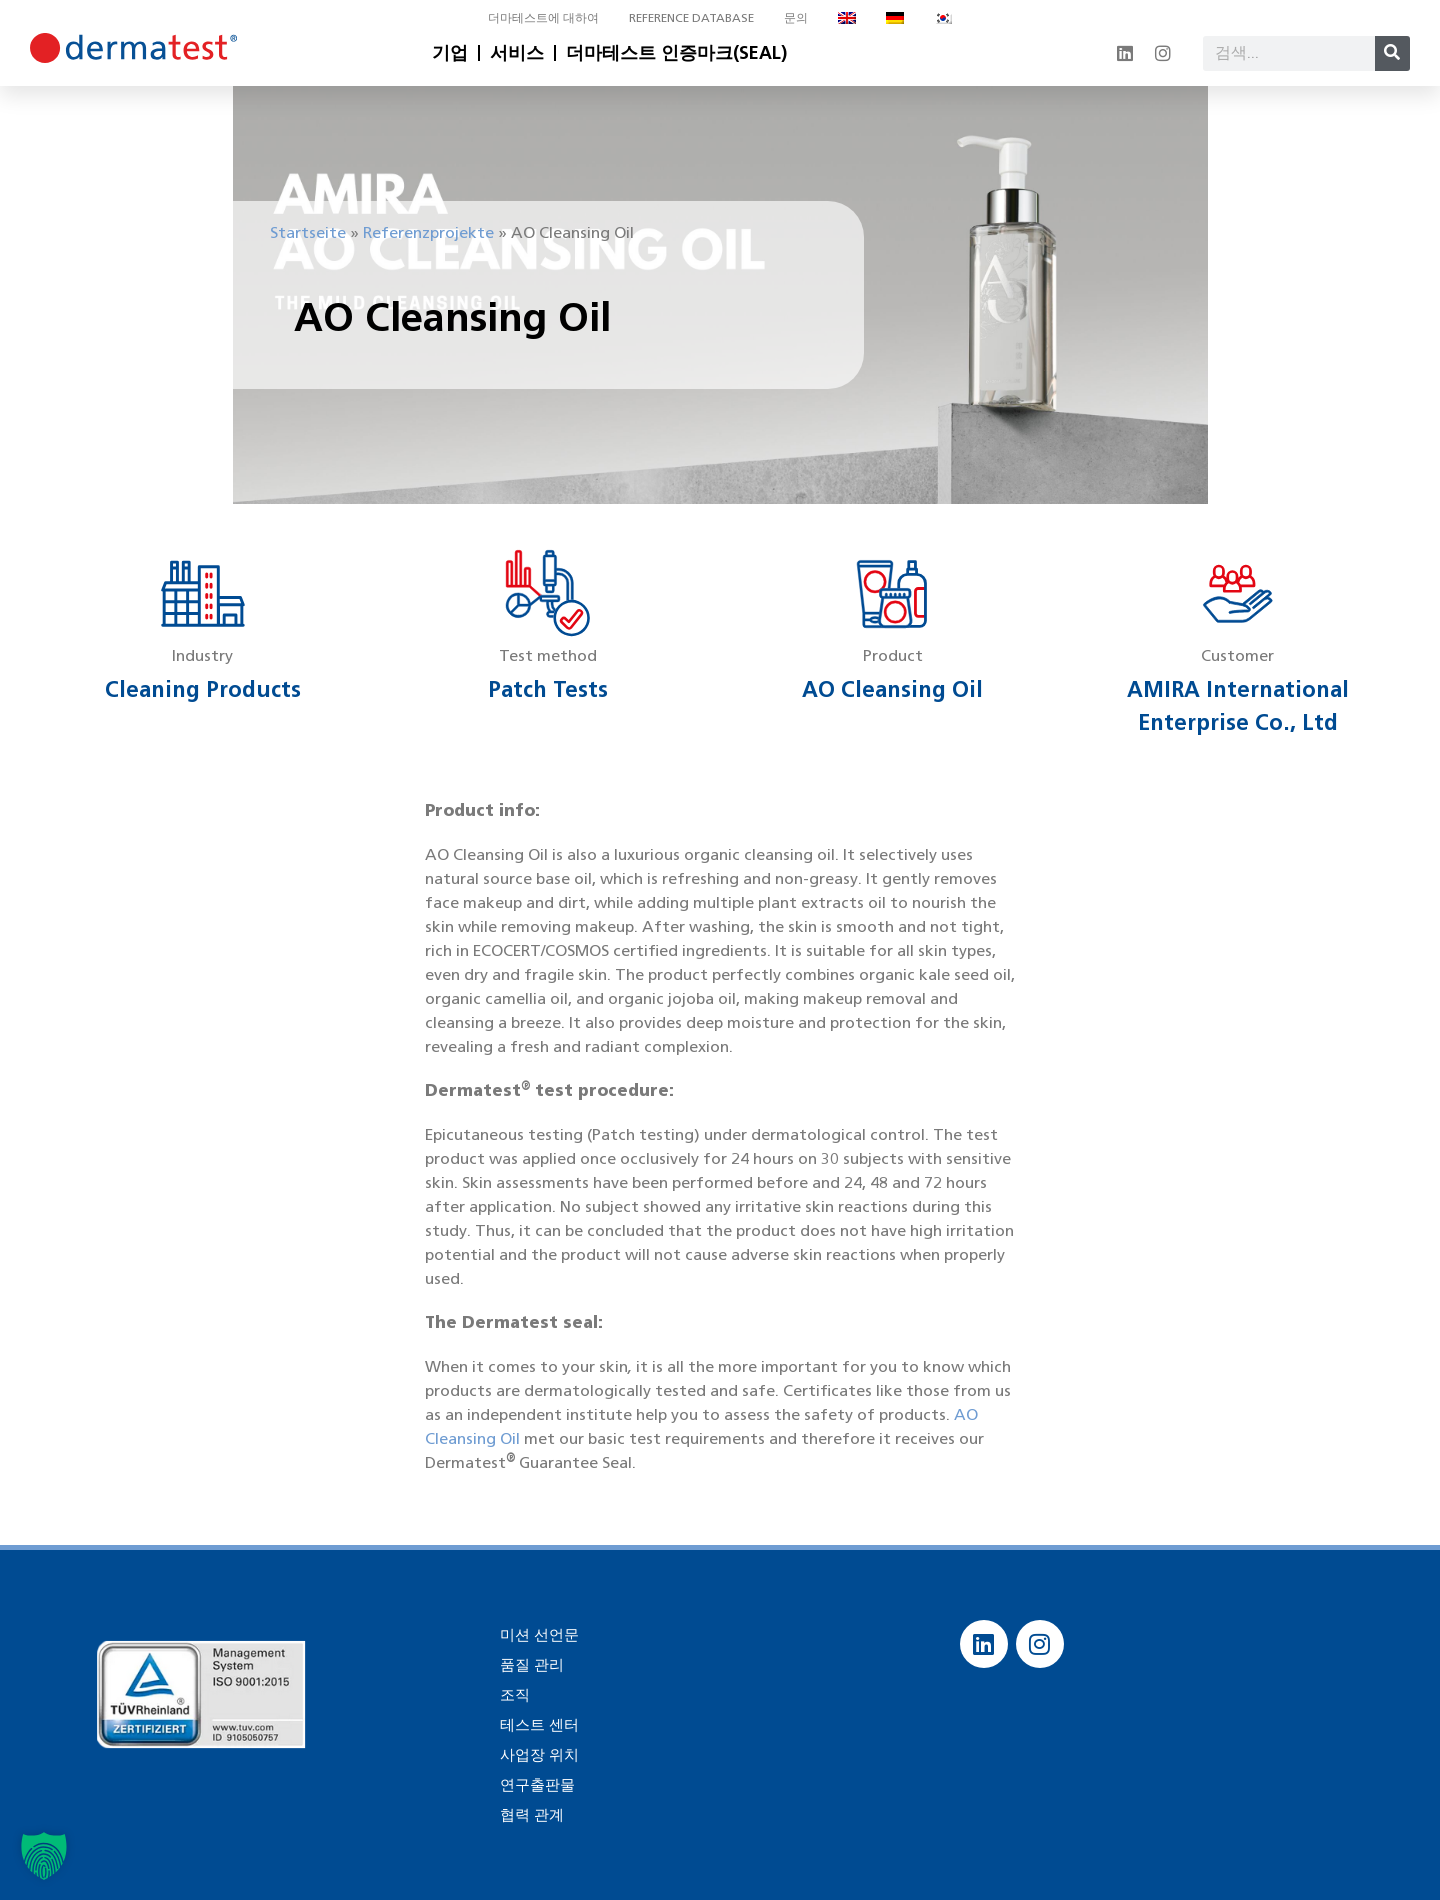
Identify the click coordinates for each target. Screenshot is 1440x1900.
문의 (796, 17)
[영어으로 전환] (847, 18)
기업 (450, 53)
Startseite (308, 232)
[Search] (1392, 53)
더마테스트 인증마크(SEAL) (676, 53)
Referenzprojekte (428, 232)
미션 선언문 (537, 1634)
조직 (514, 1694)
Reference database (691, 17)
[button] (44, 1856)
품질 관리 (530, 1664)
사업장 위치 (537, 1754)
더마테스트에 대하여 (543, 17)
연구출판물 (535, 1784)
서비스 (517, 53)
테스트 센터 (537, 1724)
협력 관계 (530, 1814)
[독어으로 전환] (895, 18)
